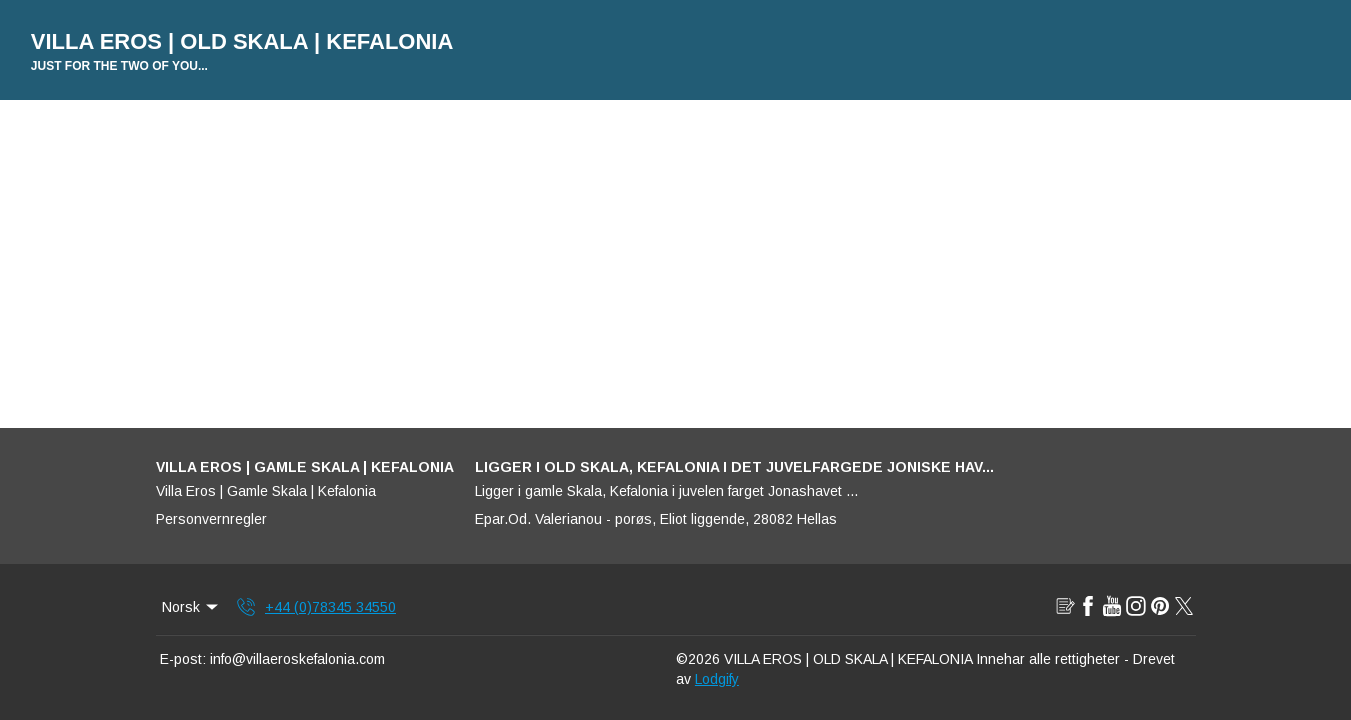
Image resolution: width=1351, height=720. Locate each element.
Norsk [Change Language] (192, 607)
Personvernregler (211, 519)
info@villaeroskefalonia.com (297, 659)
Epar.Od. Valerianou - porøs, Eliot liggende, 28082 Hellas (656, 519)
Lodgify (717, 679)
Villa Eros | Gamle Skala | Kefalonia (266, 491)
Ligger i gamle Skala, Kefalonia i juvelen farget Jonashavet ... (666, 491)
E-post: (183, 659)
